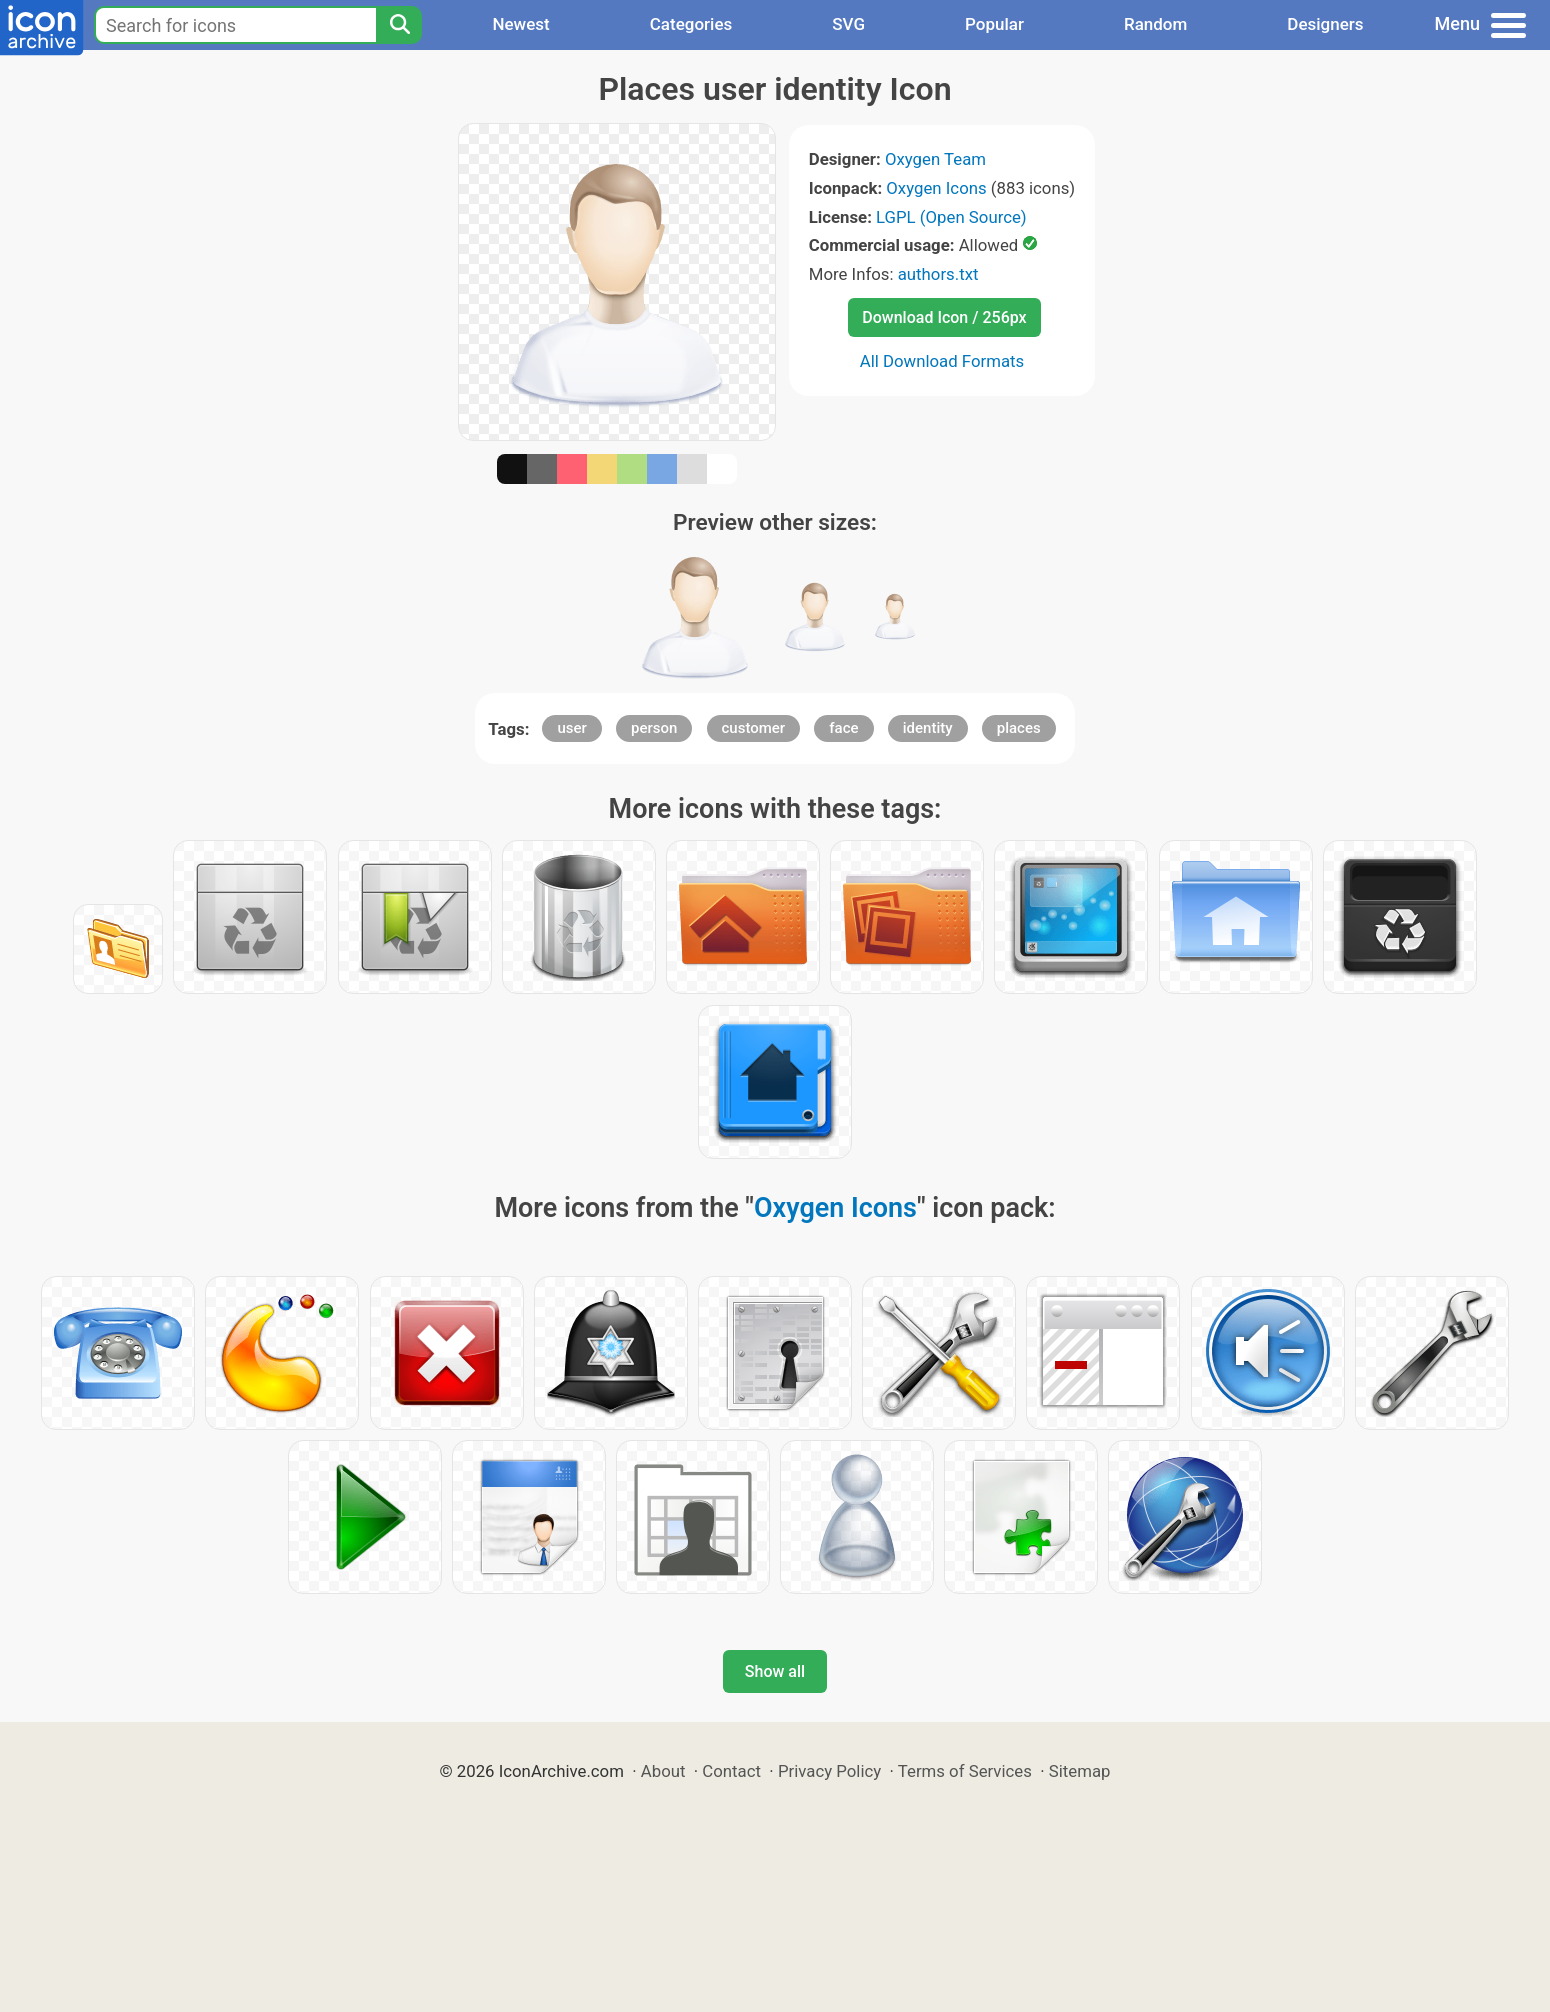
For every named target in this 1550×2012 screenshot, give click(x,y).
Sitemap (1080, 1771)
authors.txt (938, 274)
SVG (848, 24)
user (571, 728)
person (654, 728)
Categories (691, 24)
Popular (994, 24)
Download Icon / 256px (944, 317)
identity (928, 728)
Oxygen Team (935, 159)
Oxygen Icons (936, 188)
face (843, 728)
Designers (1325, 24)
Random (1155, 24)
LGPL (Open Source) (951, 217)
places (1019, 728)
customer (754, 728)
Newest (520, 24)
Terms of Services (965, 1771)
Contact (731, 1771)
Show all (775, 1671)
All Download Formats (942, 361)
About (663, 1771)
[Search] (399, 25)
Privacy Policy (829, 1771)
